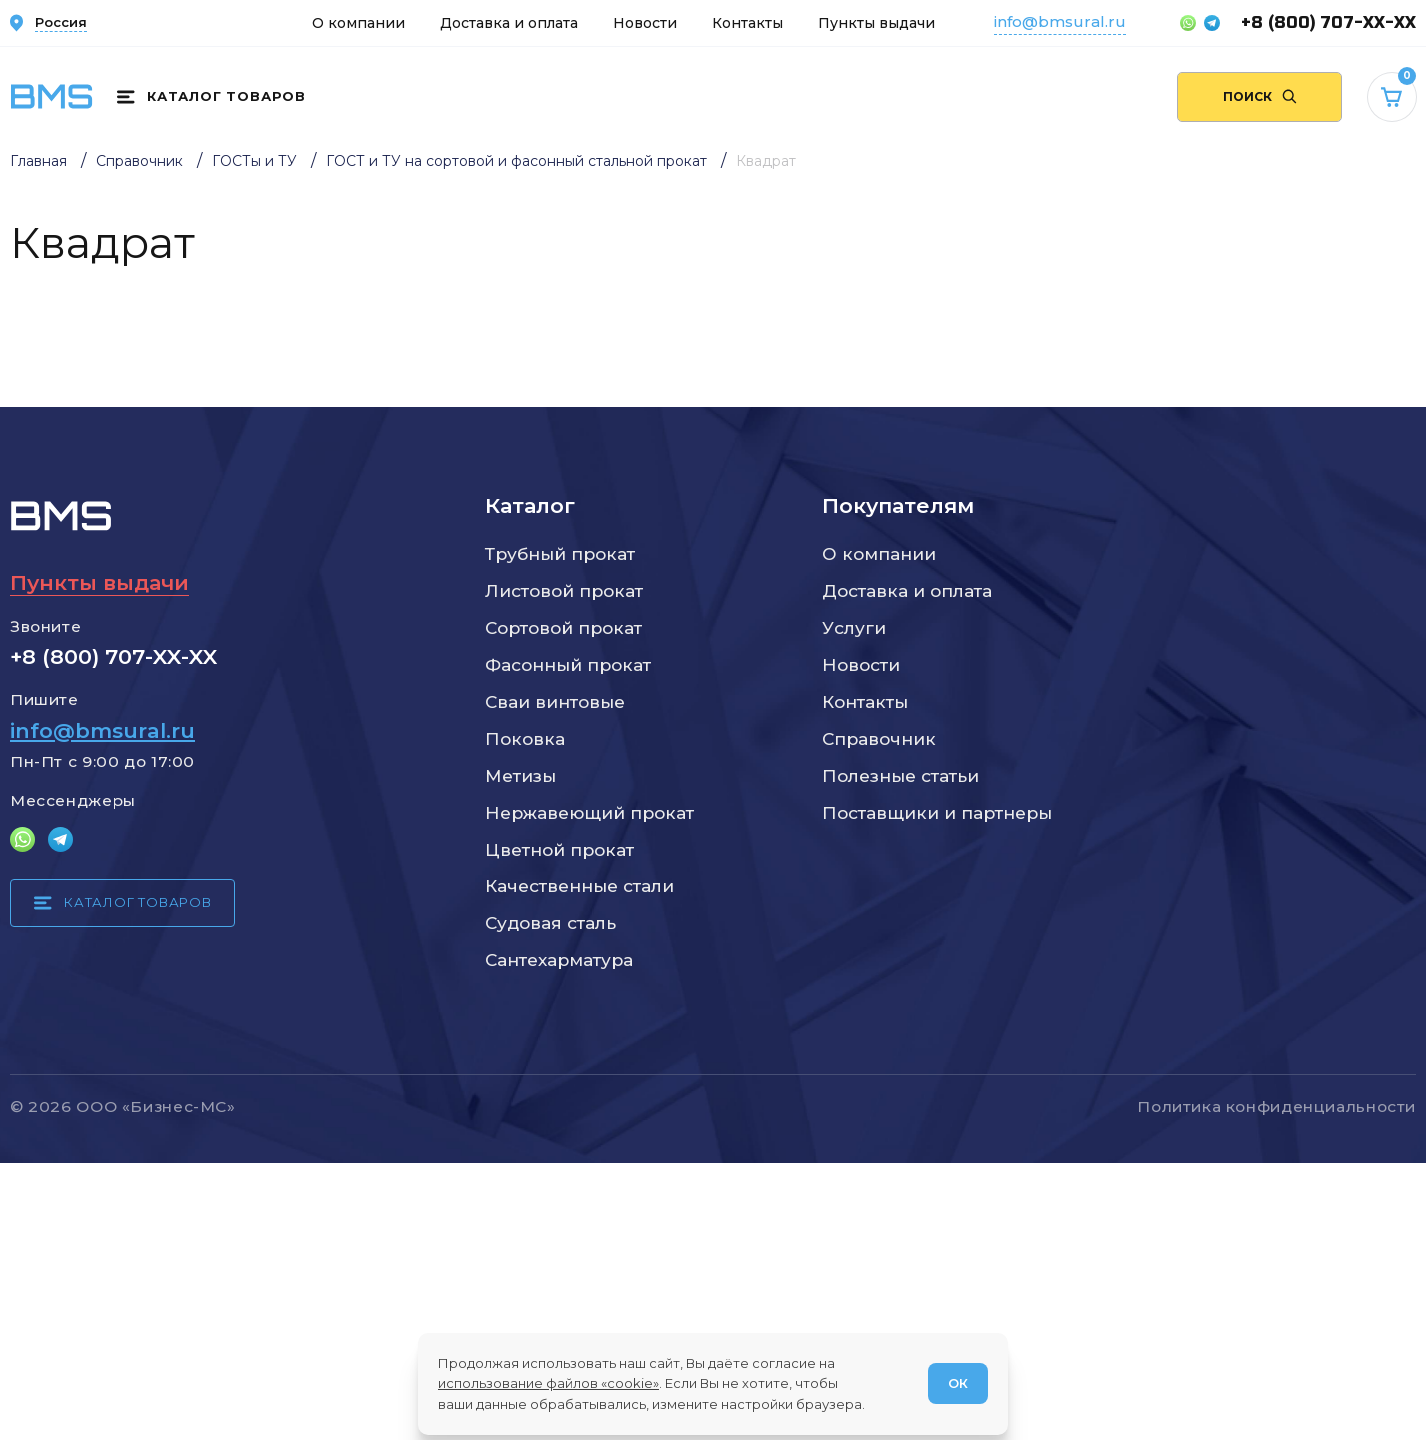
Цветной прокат (559, 849)
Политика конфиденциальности (1276, 1106)
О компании (358, 23)
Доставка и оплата (509, 23)
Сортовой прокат (563, 627)
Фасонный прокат (568, 664)
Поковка (525, 738)
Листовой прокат (564, 590)
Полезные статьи (900, 775)
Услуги (854, 627)
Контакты (747, 23)
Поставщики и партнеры (937, 812)
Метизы (520, 775)
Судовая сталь (550, 922)
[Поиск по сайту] (1260, 97)
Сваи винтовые (555, 701)
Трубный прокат (560, 553)
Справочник (879, 738)
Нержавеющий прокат (589, 812)
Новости (645, 23)
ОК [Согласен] (958, 1383)
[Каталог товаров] (211, 97)
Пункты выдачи (876, 23)
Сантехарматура (559, 959)
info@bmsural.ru (1060, 21)
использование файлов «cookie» (548, 1383)
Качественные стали (579, 885)
